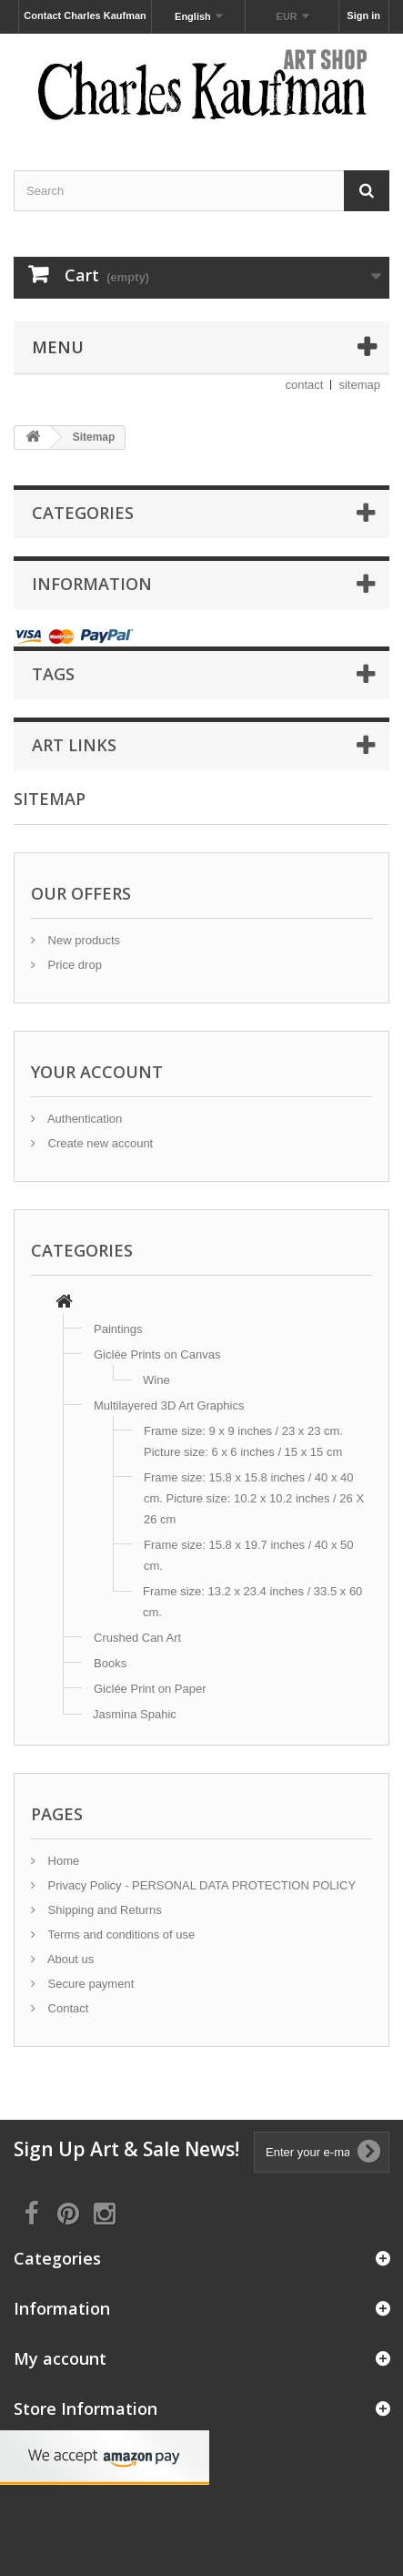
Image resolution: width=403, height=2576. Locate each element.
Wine (156, 1380)
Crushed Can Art (137, 1637)
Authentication (83, 1118)
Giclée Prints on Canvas (157, 1354)
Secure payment (89, 1984)
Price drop (73, 965)
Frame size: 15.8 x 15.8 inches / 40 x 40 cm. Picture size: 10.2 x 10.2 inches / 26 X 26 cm (254, 1498)
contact (305, 385)
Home (62, 1861)
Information (92, 584)
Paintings (118, 1329)
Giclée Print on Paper (150, 1688)
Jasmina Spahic (134, 1714)
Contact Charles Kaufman (85, 15)
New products (82, 940)
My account (60, 2358)
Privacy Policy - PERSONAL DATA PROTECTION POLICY (200, 1885)
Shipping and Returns (103, 1910)
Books (110, 1663)
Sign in (363, 15)
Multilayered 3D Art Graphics (169, 1405)
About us (69, 1959)
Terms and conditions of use (120, 1934)
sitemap (359, 385)
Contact (66, 2008)
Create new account (99, 1143)
